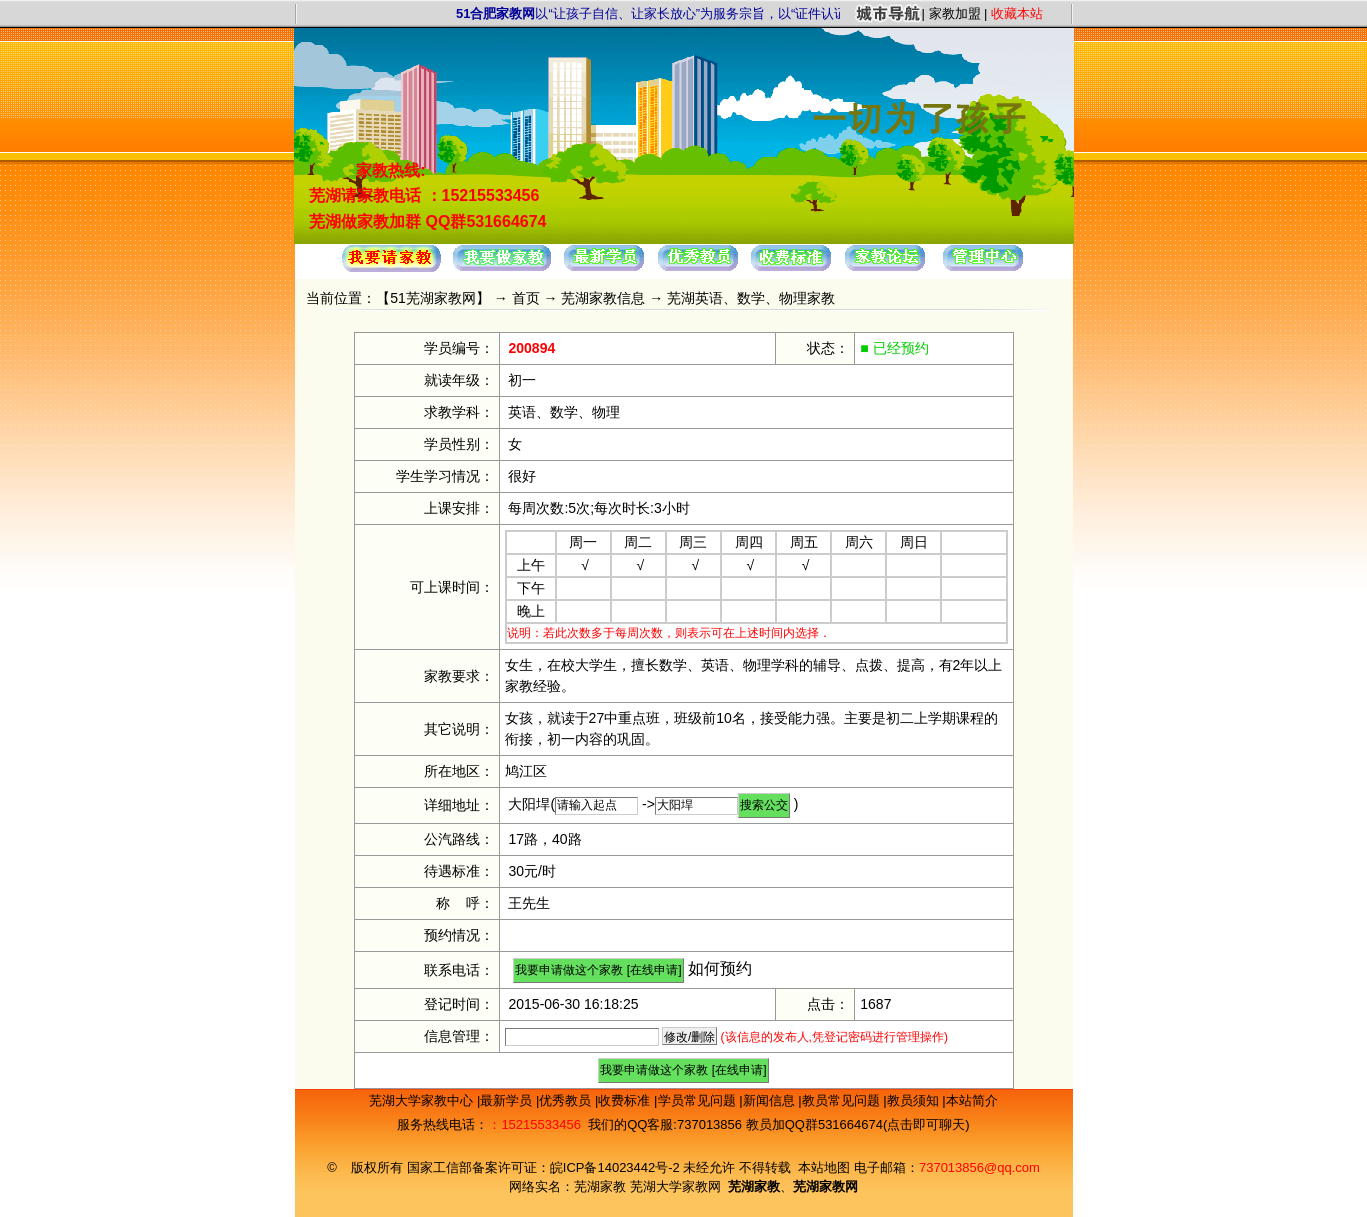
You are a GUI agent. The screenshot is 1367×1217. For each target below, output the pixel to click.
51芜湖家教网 (433, 298)
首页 (526, 298)
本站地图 (824, 1167)
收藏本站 (1017, 13)
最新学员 (508, 1100)
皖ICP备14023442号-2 (617, 1167)
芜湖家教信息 (603, 298)
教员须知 (915, 1100)
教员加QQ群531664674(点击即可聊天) (858, 1124)
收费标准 (626, 1100)
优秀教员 (567, 1100)
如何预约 (720, 968)
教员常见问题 (843, 1100)
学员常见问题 (699, 1100)
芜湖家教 (600, 1186)
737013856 (709, 1124)
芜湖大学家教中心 (423, 1100)
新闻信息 (771, 1100)
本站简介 (972, 1100)
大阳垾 (529, 804)
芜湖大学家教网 (675, 1186)
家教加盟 (955, 13)
